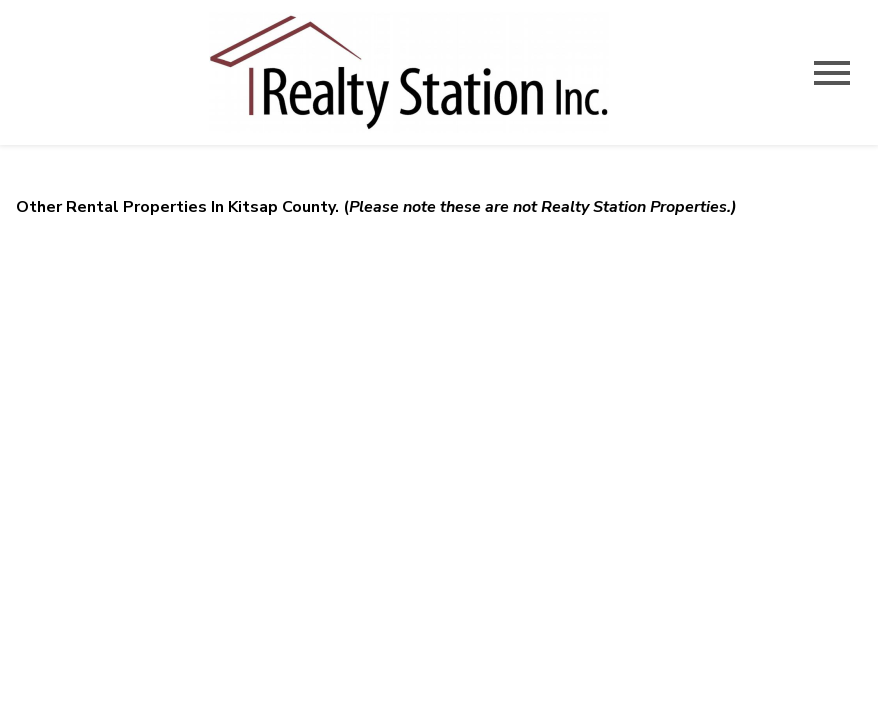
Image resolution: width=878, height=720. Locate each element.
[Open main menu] (832, 73)
